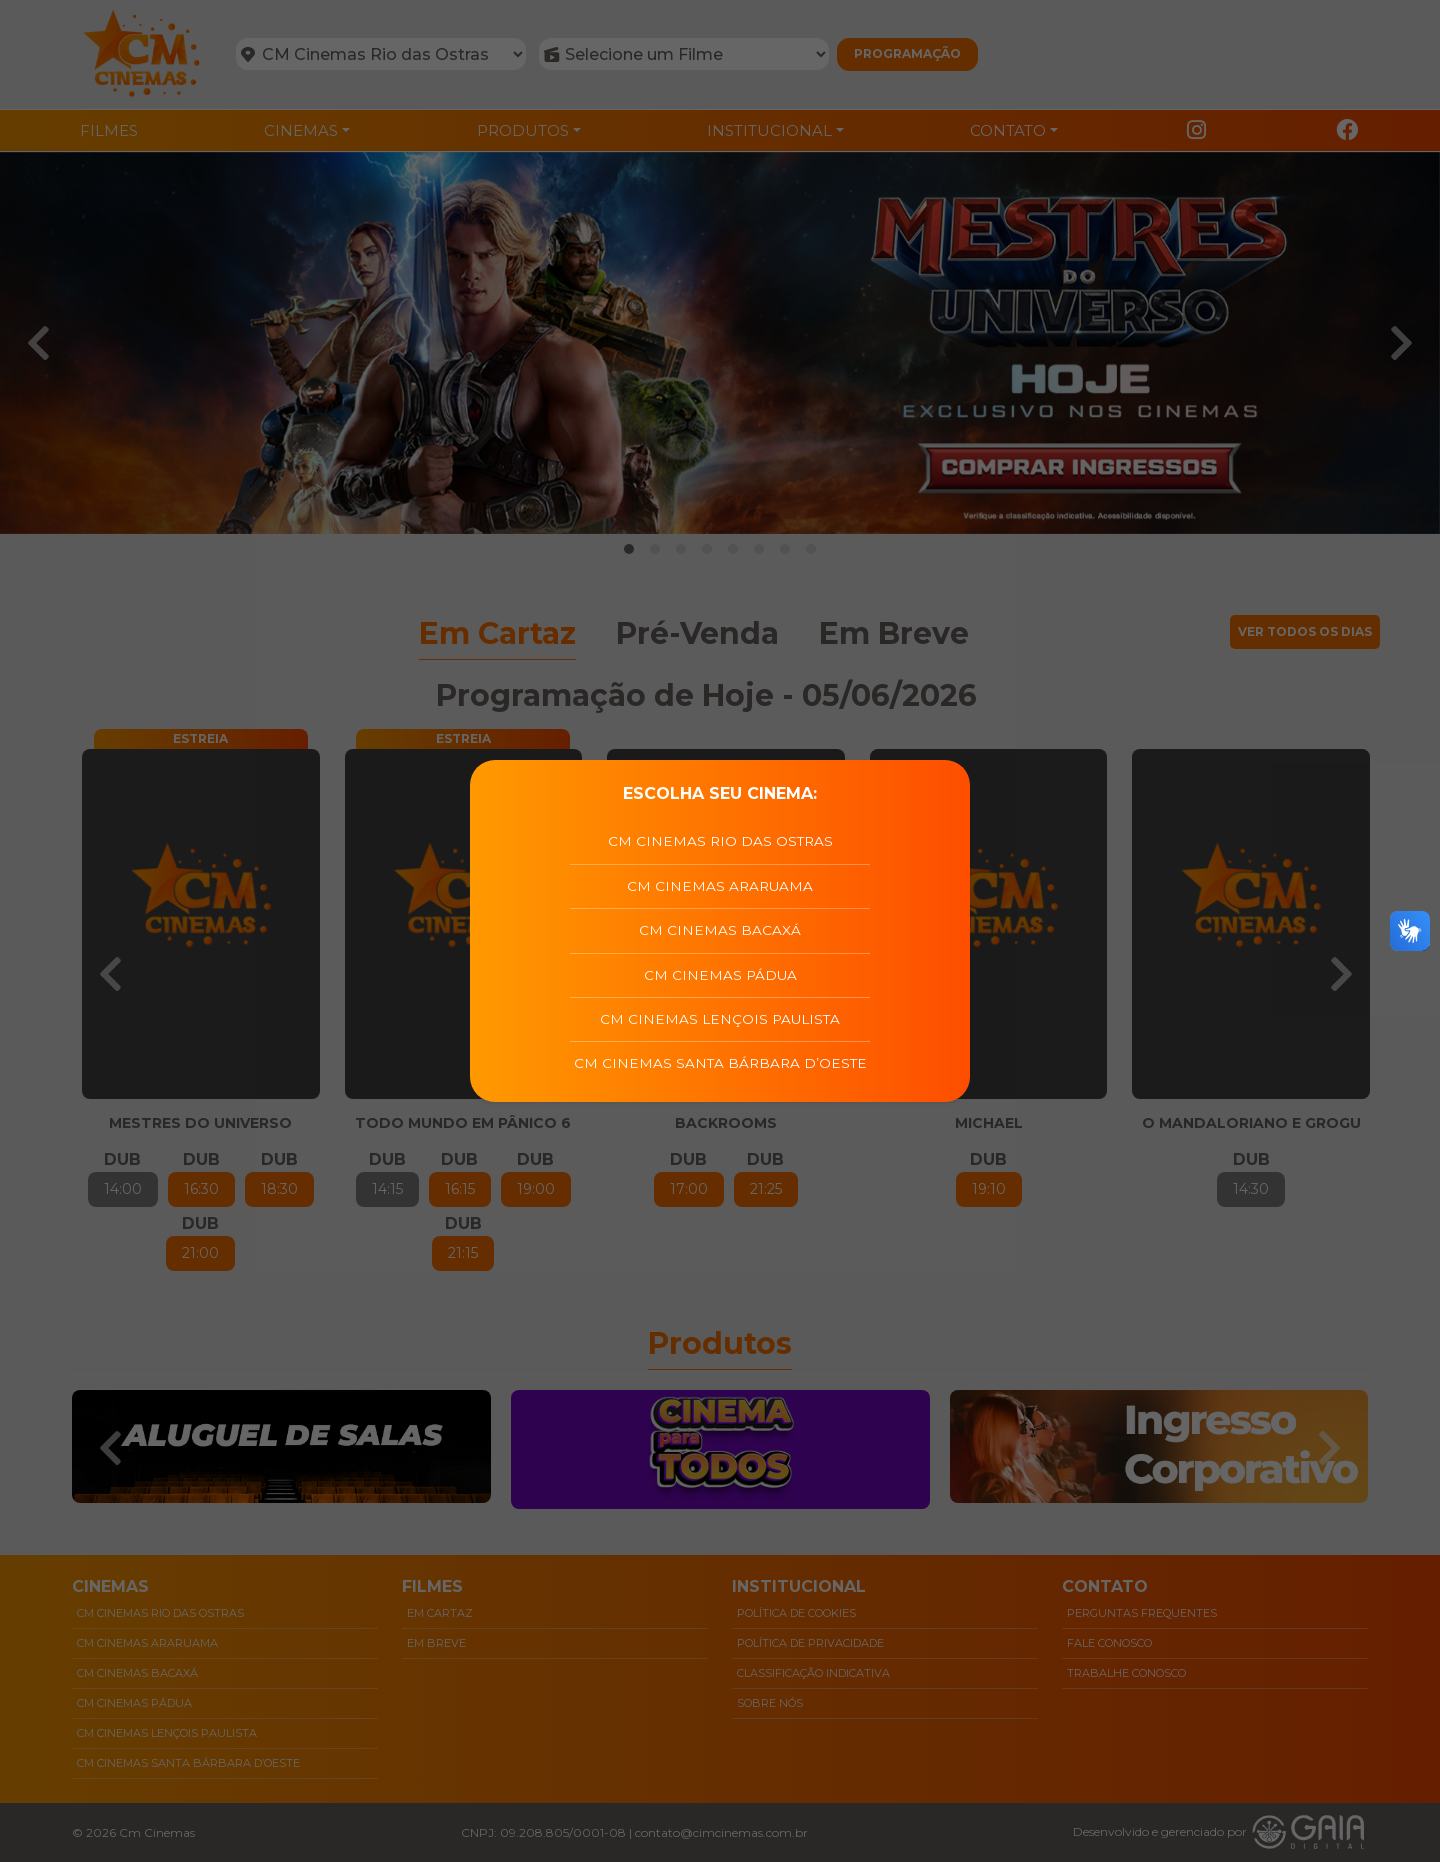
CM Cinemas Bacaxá (720, 930)
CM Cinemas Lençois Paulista (720, 1019)
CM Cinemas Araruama (720, 886)
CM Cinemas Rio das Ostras (720, 841)
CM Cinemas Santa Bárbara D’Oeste (720, 1063)
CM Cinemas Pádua (720, 975)
